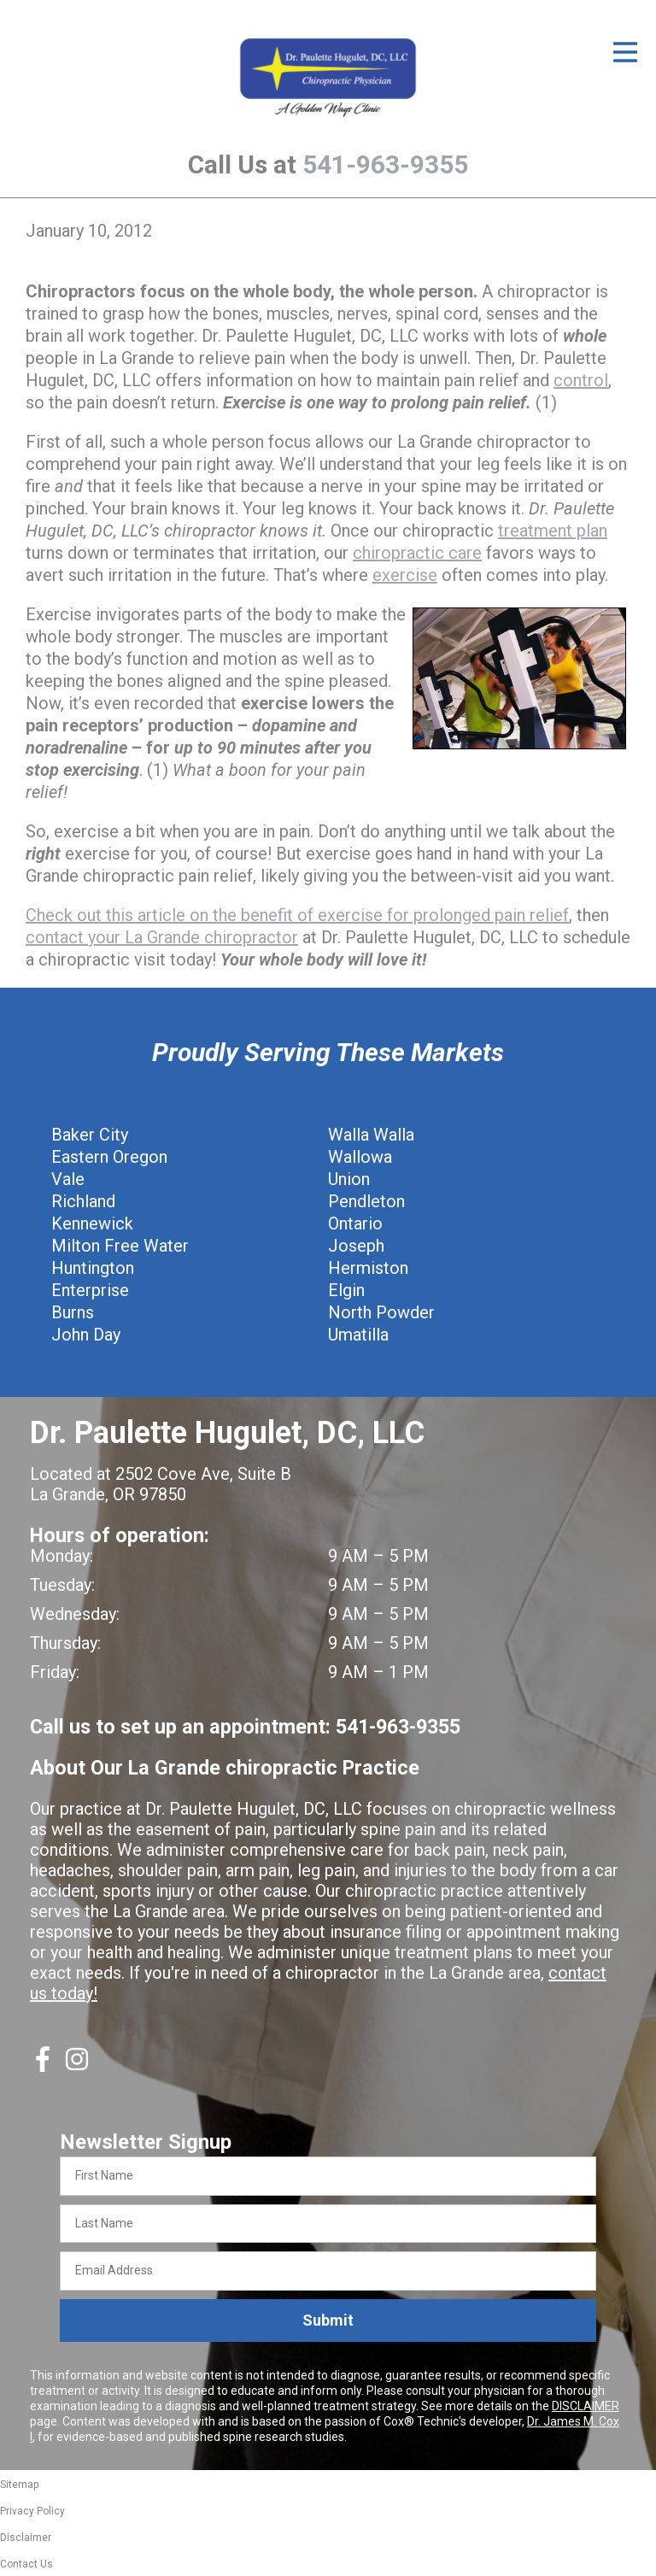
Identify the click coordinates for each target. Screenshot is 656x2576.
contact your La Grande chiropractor (162, 937)
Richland (83, 1201)
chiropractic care (417, 553)
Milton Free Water (120, 1245)
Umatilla (358, 1334)
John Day (85, 1334)
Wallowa (360, 1157)
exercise (404, 575)
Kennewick (92, 1223)
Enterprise (90, 1290)
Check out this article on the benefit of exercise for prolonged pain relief (297, 915)
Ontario (355, 1223)
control (581, 380)
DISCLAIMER (585, 2406)
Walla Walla (371, 1134)
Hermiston (368, 1268)
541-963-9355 (385, 164)
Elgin (346, 1290)
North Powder (381, 1312)
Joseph (356, 1245)
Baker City (89, 1134)
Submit (328, 2320)
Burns (72, 1312)
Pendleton (366, 1201)
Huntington (92, 1268)
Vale (68, 1179)
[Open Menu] (625, 52)
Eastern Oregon (109, 1157)
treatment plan (552, 530)
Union (349, 1179)
